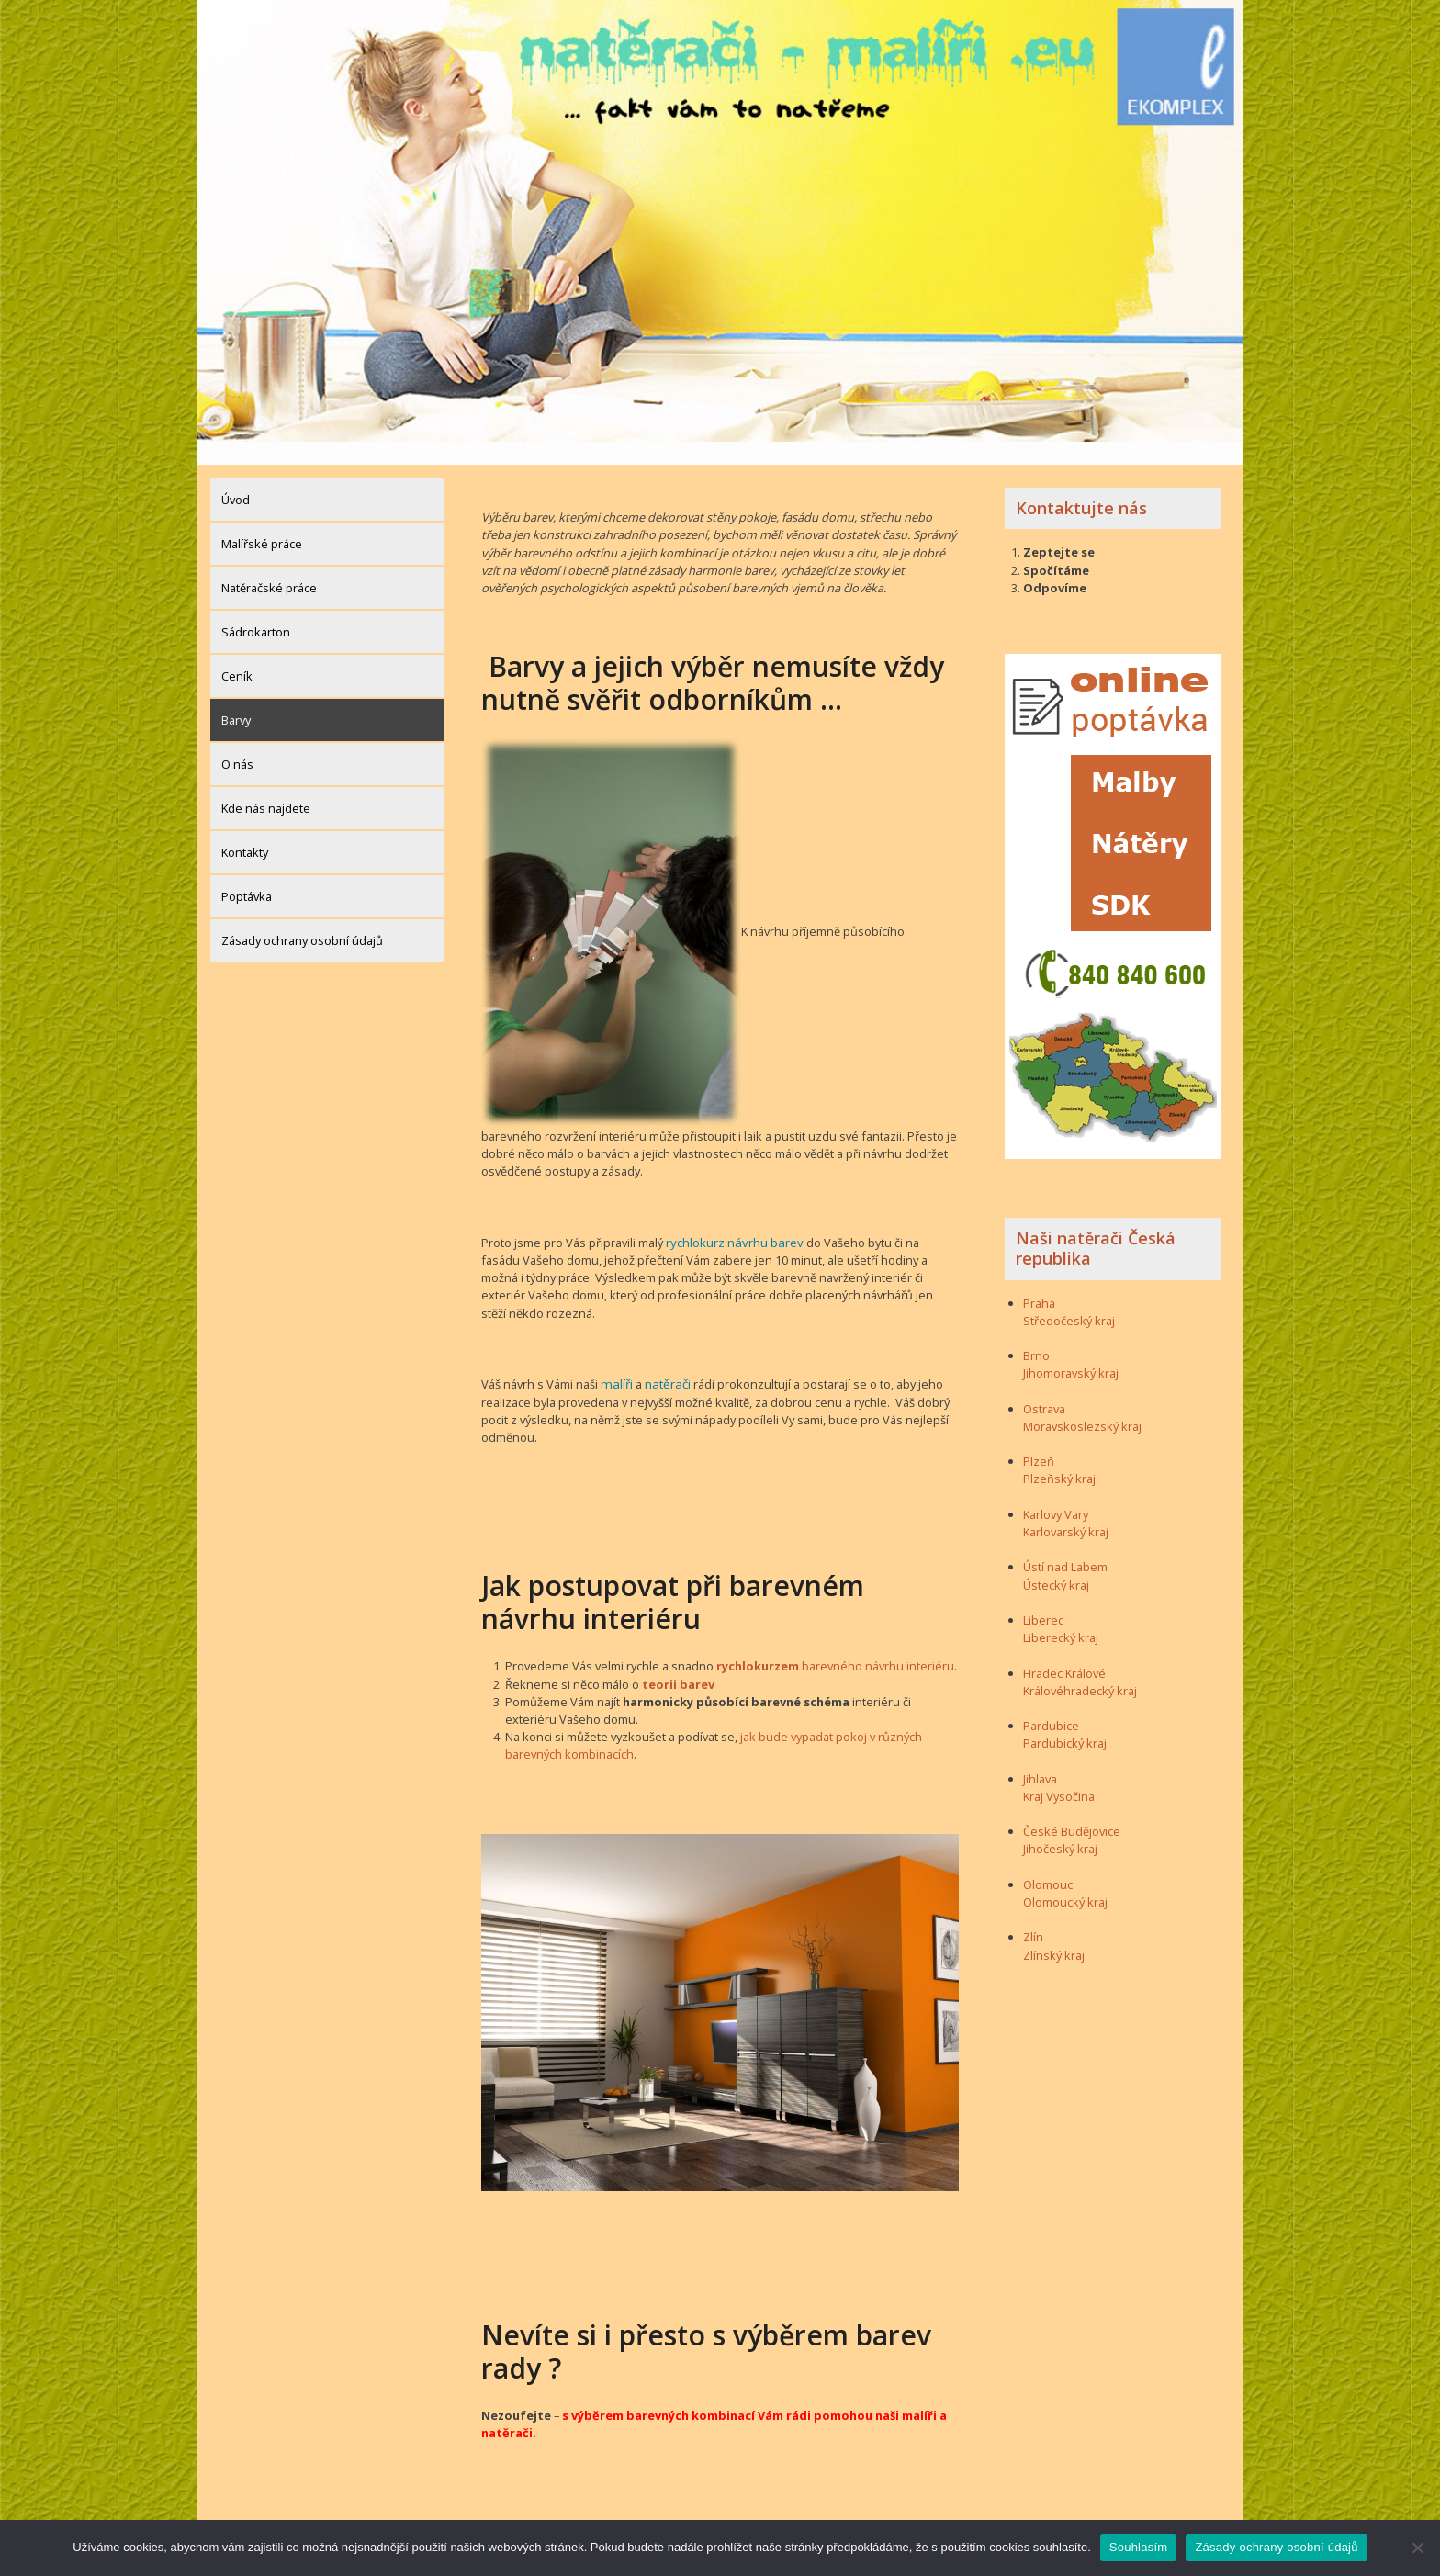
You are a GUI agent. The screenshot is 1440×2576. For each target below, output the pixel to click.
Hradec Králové (1064, 1650)
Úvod (235, 476)
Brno (1036, 1332)
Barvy (236, 697)
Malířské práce (261, 520)
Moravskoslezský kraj (1082, 1403)
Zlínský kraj (1054, 1932)
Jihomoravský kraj (1071, 1351)
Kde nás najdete (265, 785)
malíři (615, 1360)
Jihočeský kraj (1060, 1826)
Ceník (237, 653)
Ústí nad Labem (1065, 1544)
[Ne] (1417, 2547)
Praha (1039, 1280)
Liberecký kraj (1060, 1614)
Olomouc (1048, 1861)
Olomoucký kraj (1065, 1879)
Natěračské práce (269, 565)
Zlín (1033, 1915)
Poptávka (246, 873)
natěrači (663, 1360)
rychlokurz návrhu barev (732, 1218)
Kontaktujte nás (1081, 485)
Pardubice (1051, 1702)
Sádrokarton (255, 609)
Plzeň (1038, 1439)
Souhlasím (1138, 2547)
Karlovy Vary (1055, 1491)
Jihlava (1040, 1756)
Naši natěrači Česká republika (1096, 1226)
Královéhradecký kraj (1080, 1667)
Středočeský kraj (1069, 1297)
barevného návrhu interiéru (835, 1642)
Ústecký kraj (1056, 1562)
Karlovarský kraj (1065, 1509)
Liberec (1043, 1597)
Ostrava (1044, 1386)
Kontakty (244, 829)
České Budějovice (1071, 1809)
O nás (237, 741)
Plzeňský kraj (1059, 1456)
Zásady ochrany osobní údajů (302, 917)
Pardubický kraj (1065, 1721)
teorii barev (678, 1659)
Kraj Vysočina (1059, 1773)
